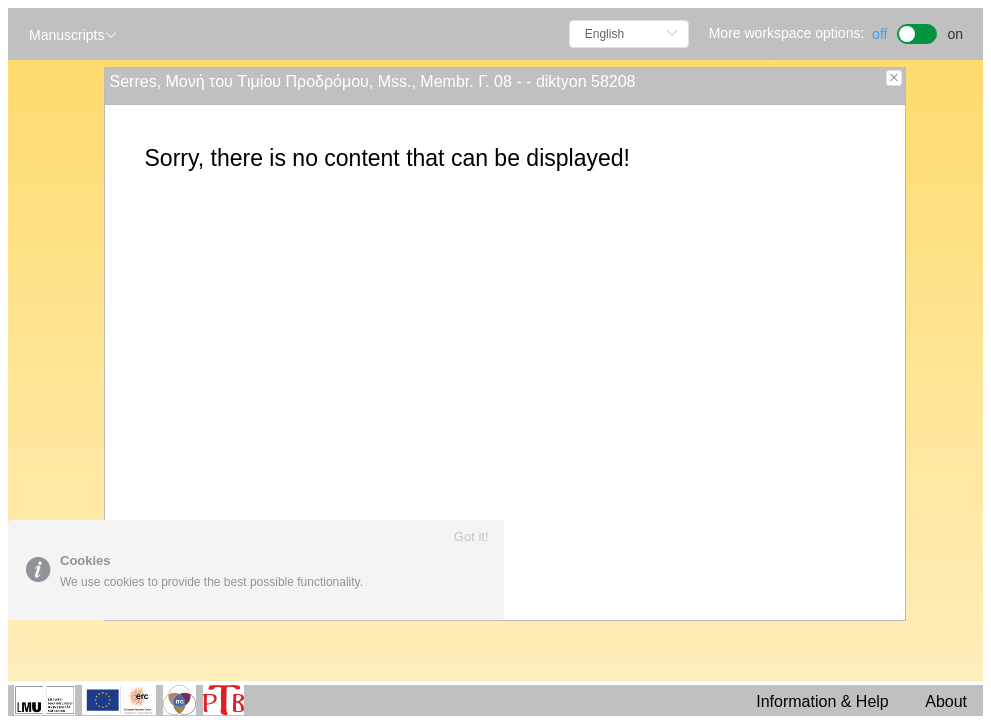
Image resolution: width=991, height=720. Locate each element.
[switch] (917, 31)
